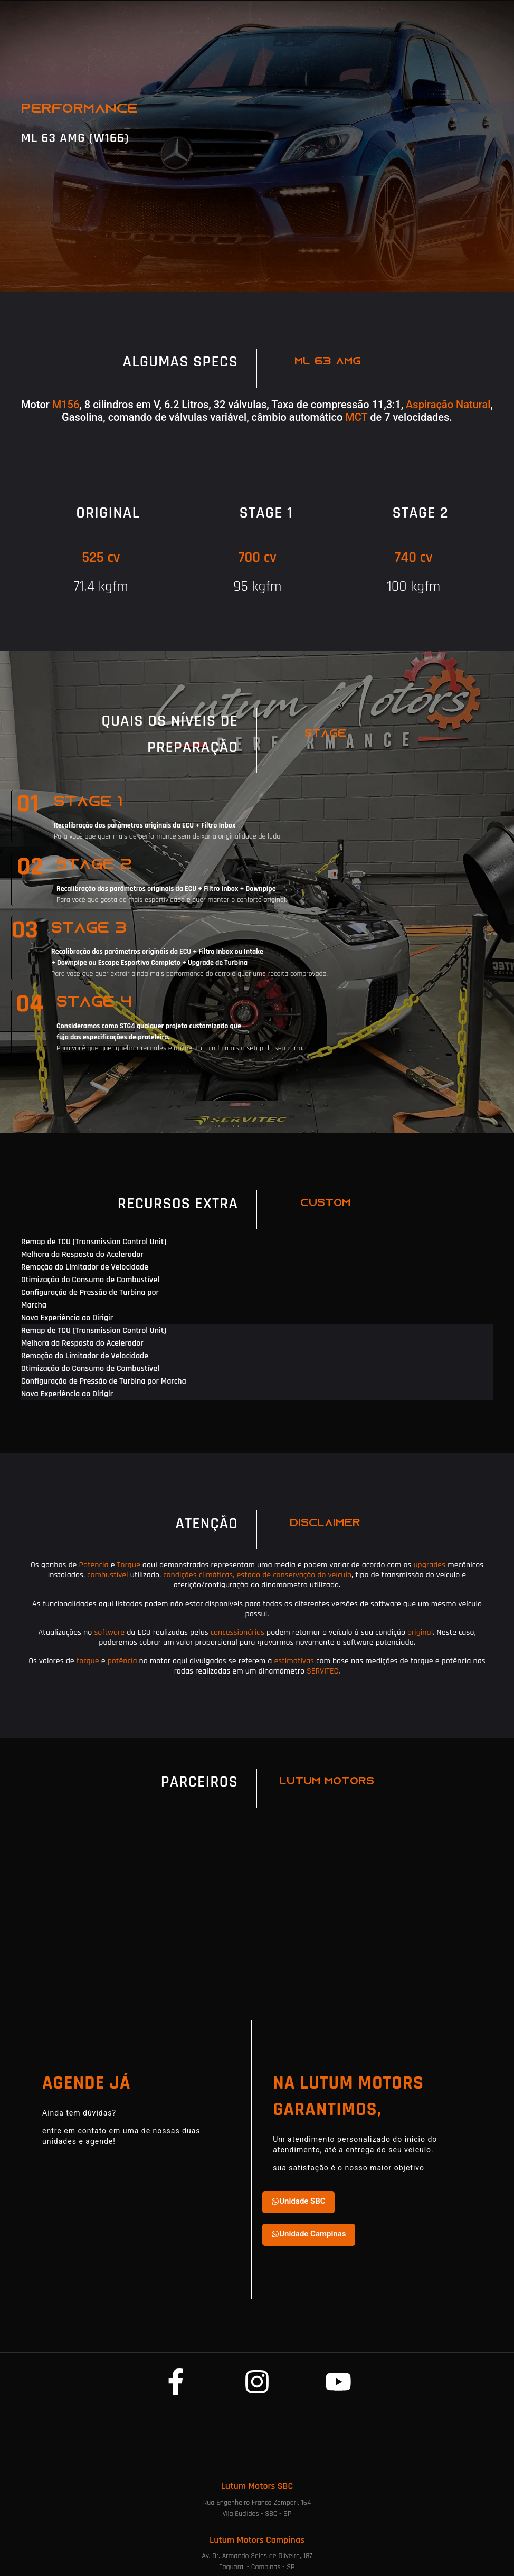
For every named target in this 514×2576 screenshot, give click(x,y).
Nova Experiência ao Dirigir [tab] (67, 1317)
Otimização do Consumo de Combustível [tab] (90, 1279)
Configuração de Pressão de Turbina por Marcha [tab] (90, 1299)
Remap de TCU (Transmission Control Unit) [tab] (93, 1241)
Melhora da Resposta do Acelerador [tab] (82, 1254)
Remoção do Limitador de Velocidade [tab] (84, 1267)
